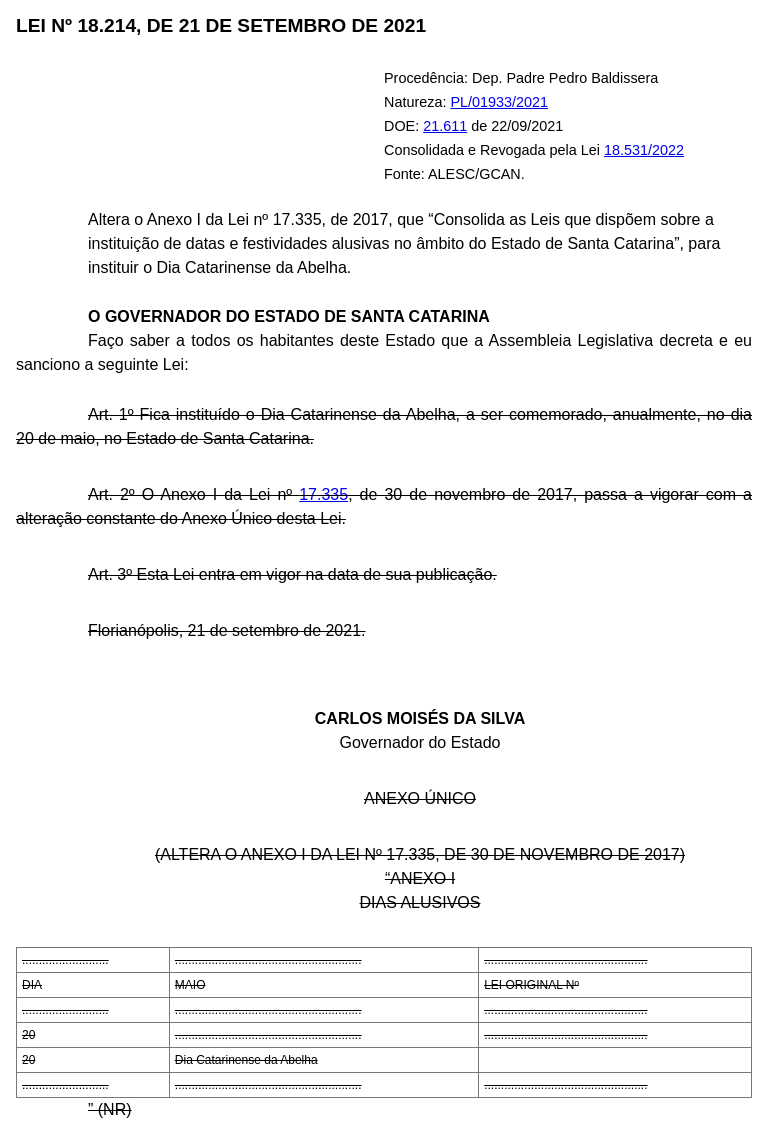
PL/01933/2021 (499, 102)
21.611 (445, 126)
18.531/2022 (644, 150)
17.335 (323, 494)
